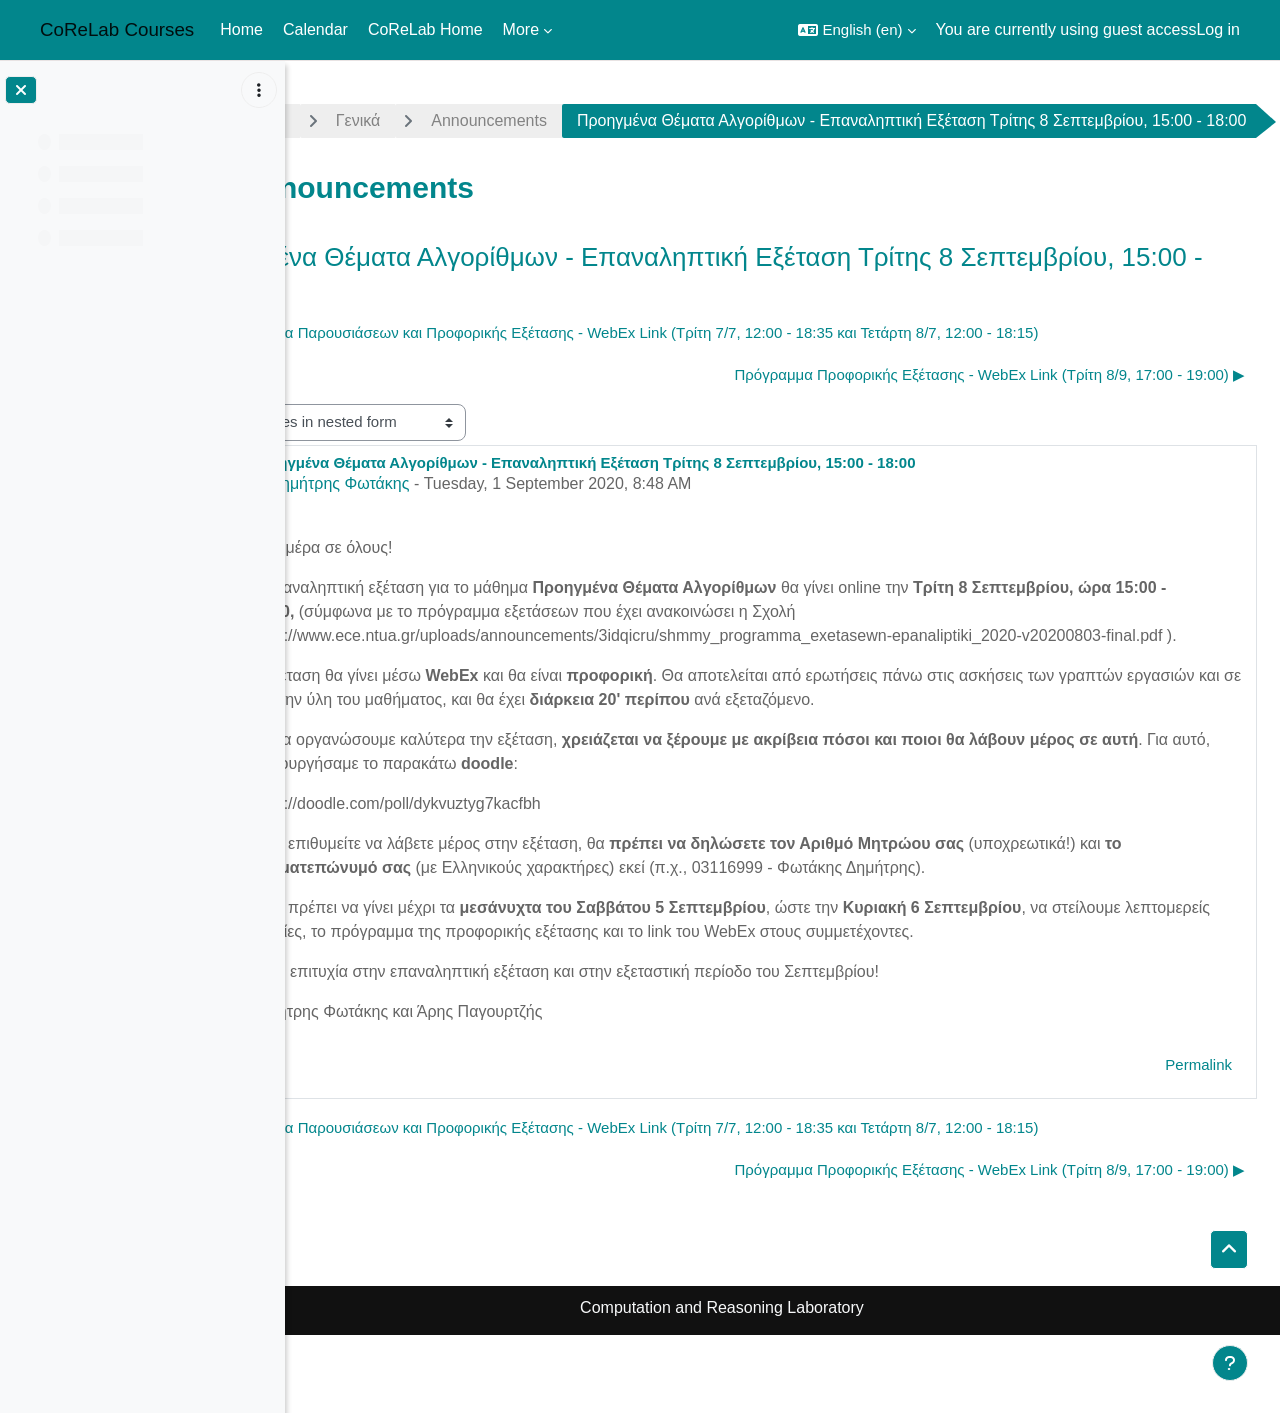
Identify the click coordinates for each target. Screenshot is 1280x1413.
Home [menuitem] (241, 29)
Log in (1218, 29)
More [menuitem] (521, 29)
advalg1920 (364, 120)
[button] (856, 30)
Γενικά (479, 120)
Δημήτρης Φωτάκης (460, 537)
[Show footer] (1230, 1363)
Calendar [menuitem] (315, 29)
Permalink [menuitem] (1198, 1142)
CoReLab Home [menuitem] (425, 29)
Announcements (610, 120)
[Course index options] (259, 90)
